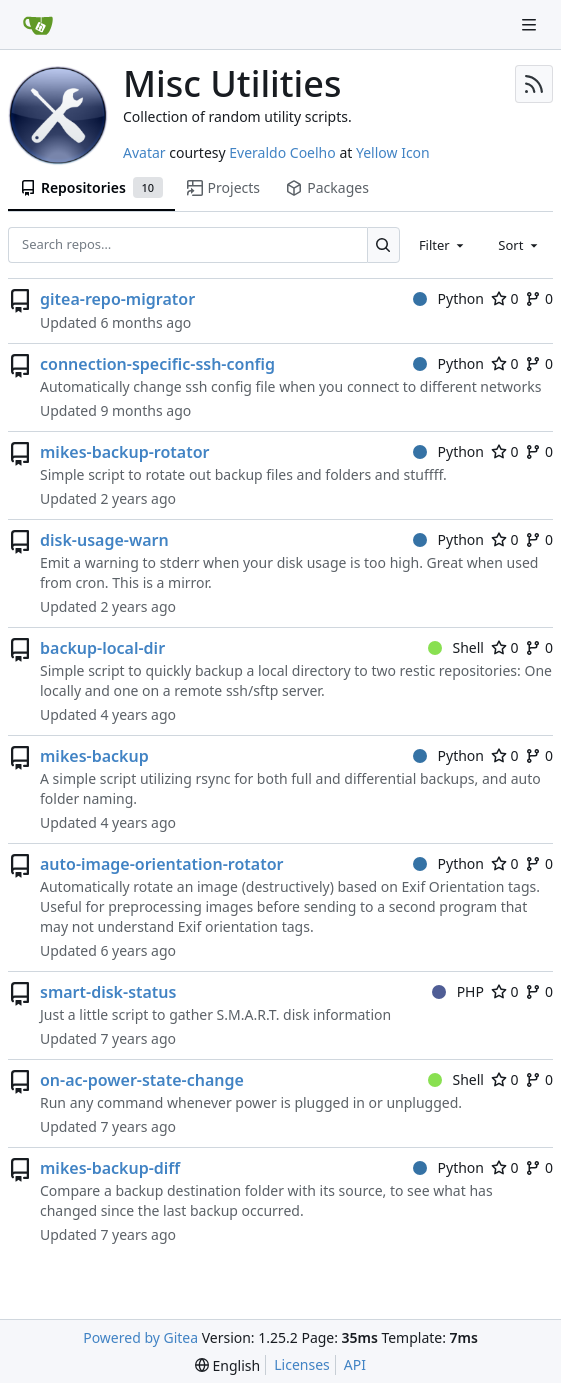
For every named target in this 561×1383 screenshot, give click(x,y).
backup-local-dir (102, 648)
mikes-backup (94, 756)
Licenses (302, 1364)
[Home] (38, 25)
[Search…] (383, 244)
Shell (456, 647)
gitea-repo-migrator (117, 299)
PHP (458, 991)
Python (448, 298)
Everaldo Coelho (282, 152)
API (355, 1364)
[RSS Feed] (534, 84)
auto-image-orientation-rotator (161, 864)
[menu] (227, 1365)
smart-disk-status (108, 992)
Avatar (144, 152)
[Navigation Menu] (531, 24)
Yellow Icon (393, 152)
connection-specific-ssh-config (157, 364)
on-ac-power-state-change (142, 1080)
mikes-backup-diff (110, 1168)
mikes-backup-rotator (125, 452)
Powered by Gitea (140, 1337)
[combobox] (443, 245)
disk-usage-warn (104, 540)
